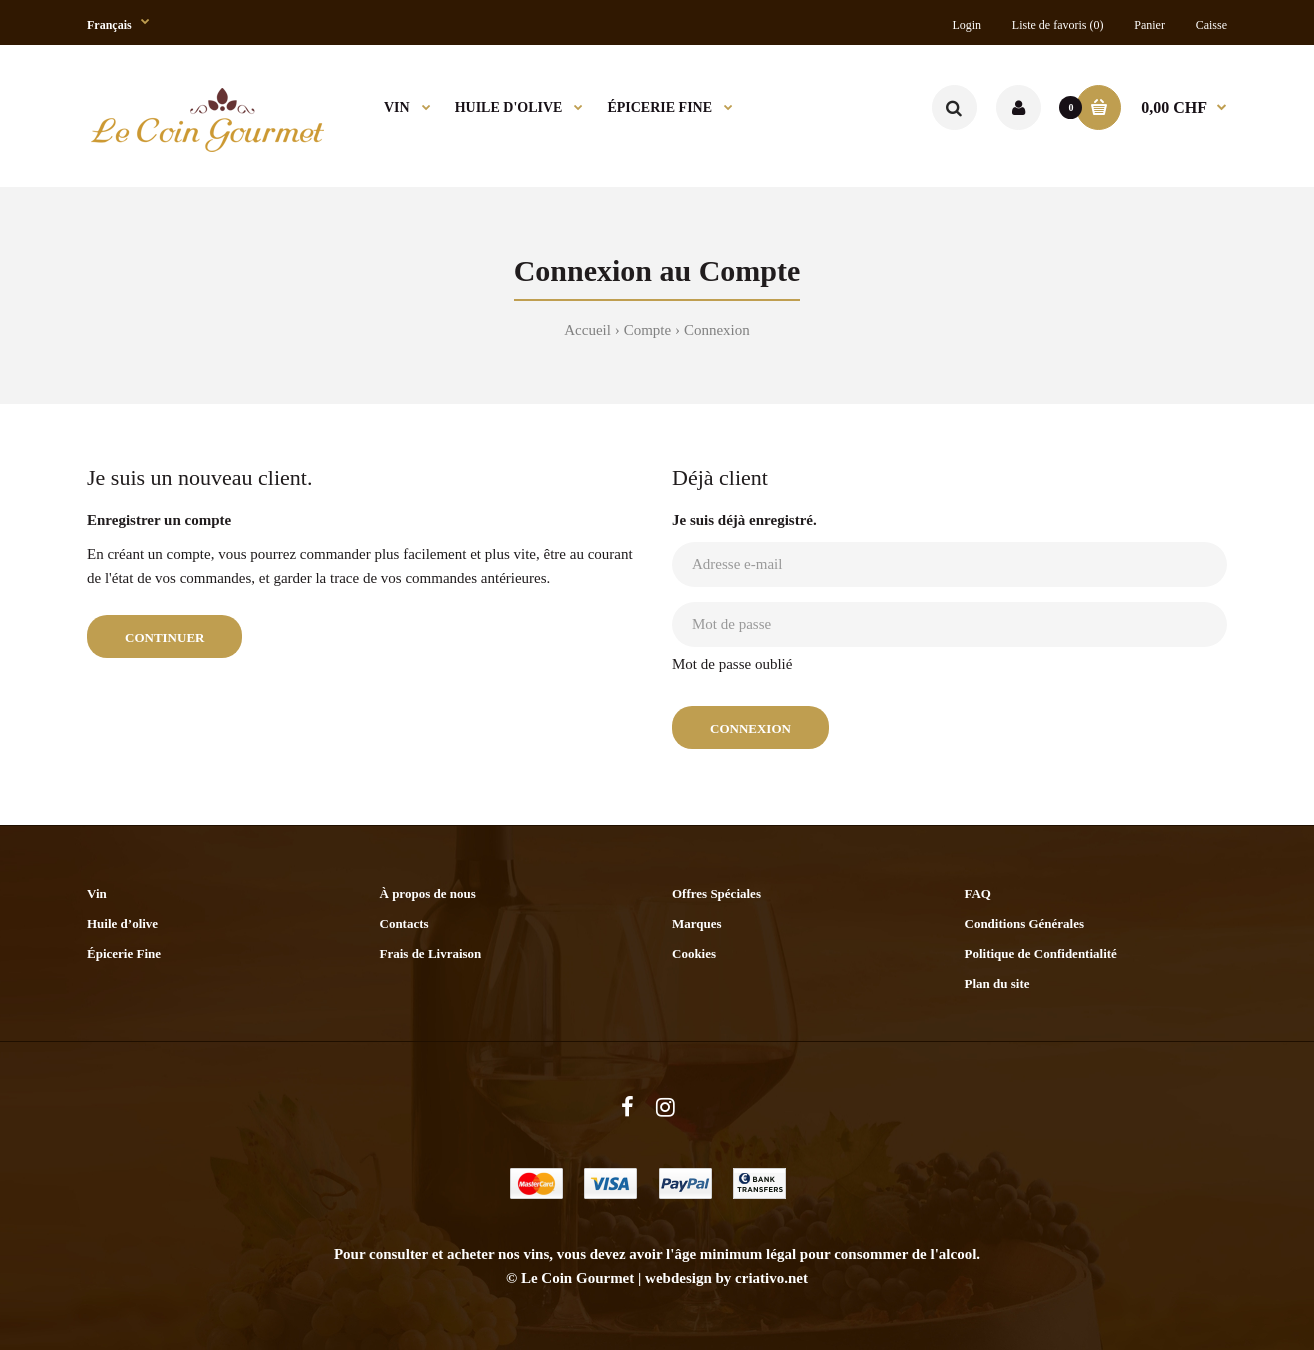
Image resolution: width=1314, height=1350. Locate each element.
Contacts (404, 923)
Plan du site (997, 983)
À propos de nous (428, 893)
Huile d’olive (122, 923)
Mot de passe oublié (732, 664)
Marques (697, 923)
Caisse (1211, 25)
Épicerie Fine (124, 953)
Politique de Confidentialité (1041, 953)
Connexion (717, 330)
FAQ (978, 893)
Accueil (587, 330)
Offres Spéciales (716, 893)
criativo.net (771, 1278)
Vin (97, 893)
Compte (648, 330)
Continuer (164, 637)
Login (966, 25)
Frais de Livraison (431, 953)
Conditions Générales (1025, 923)
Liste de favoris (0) (1058, 25)
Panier (1149, 25)
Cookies (694, 953)
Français (109, 25)
